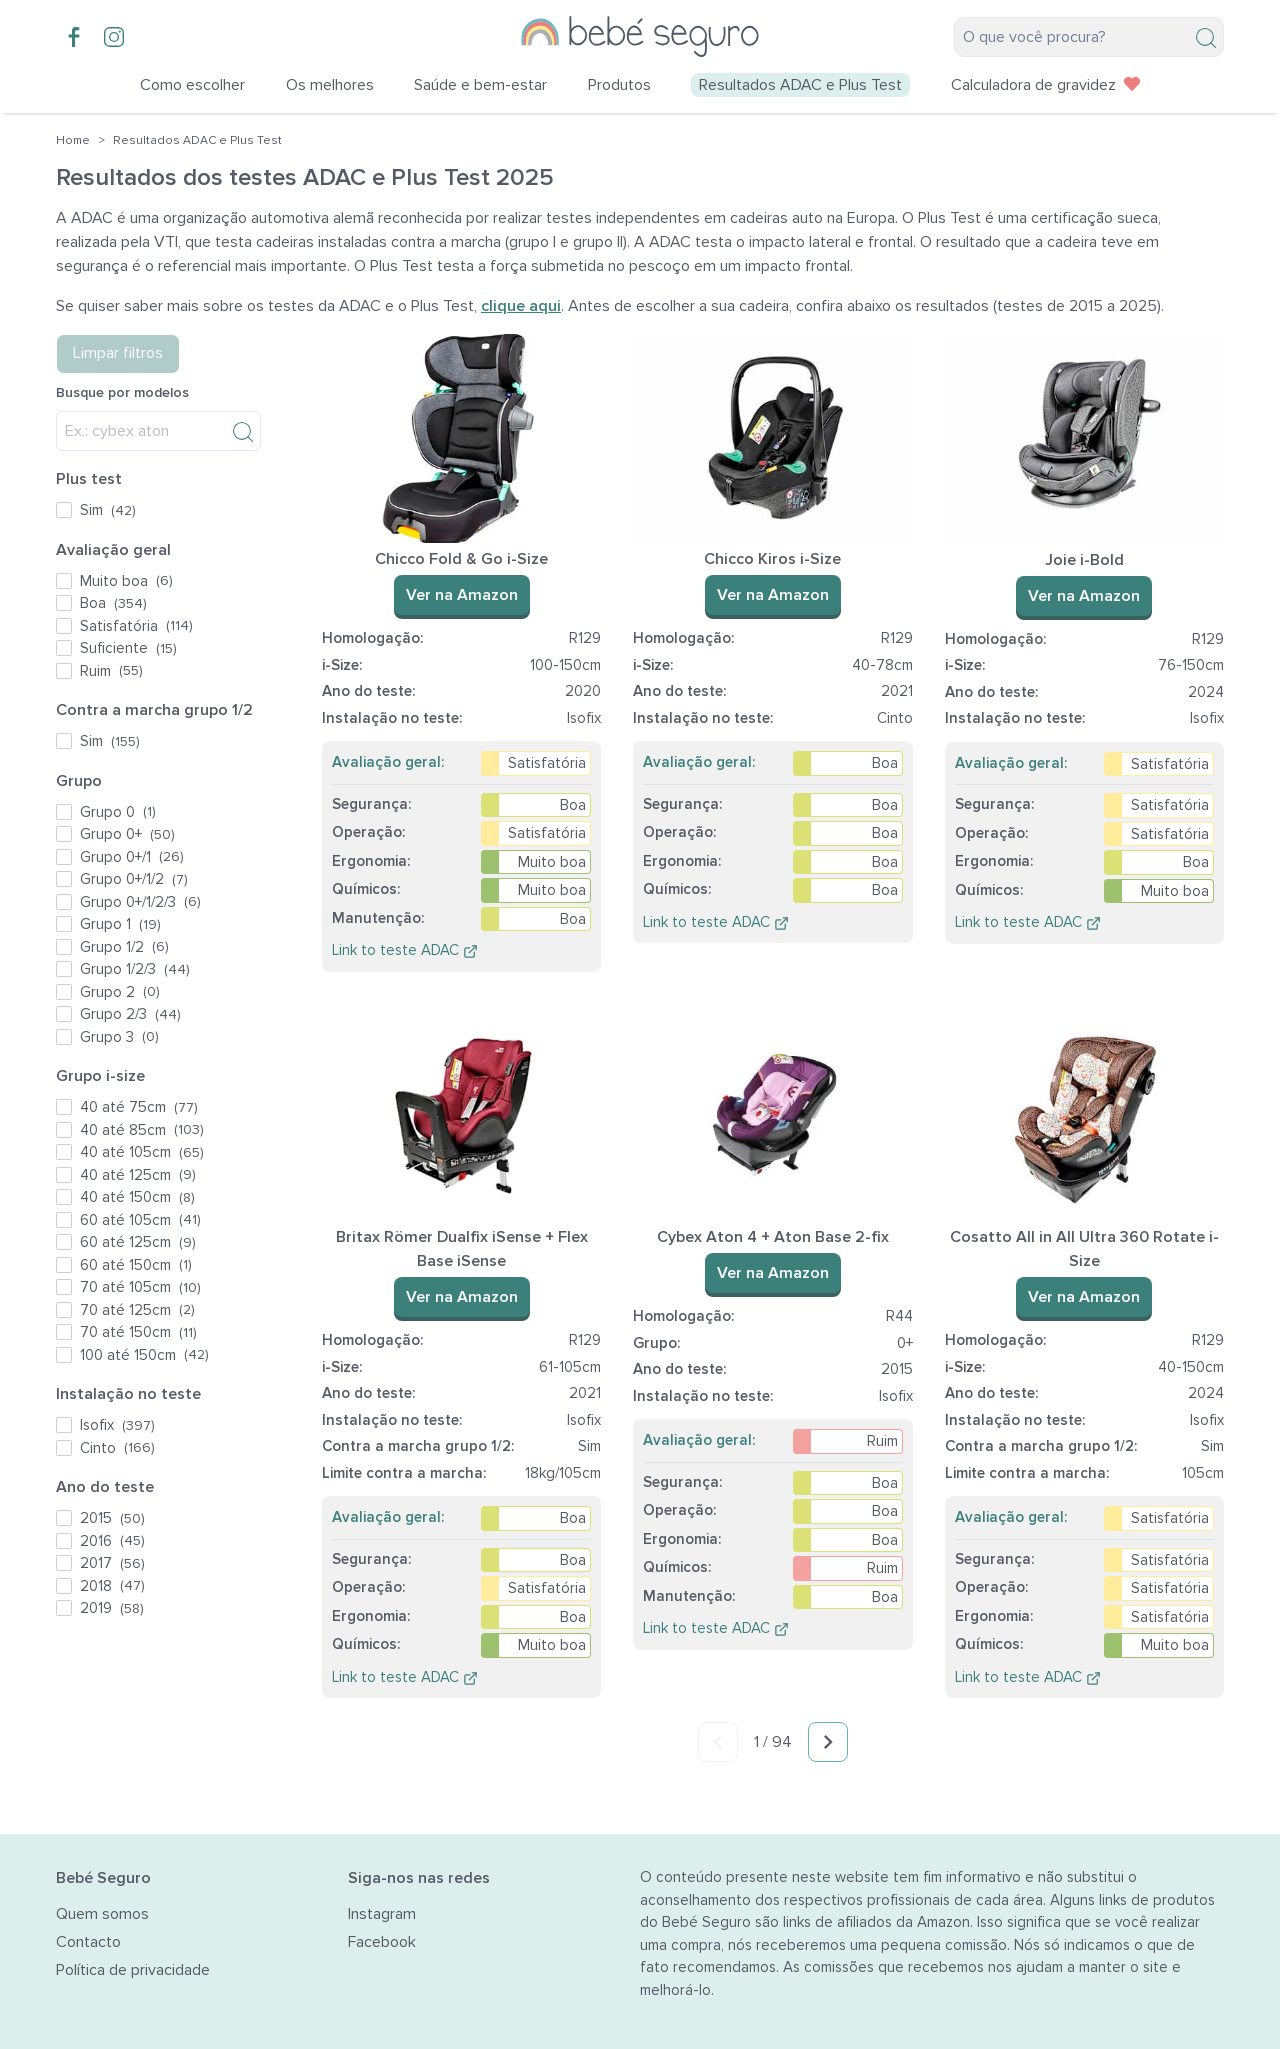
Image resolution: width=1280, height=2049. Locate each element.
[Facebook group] (74, 37)
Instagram (382, 1914)
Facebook (382, 1942)
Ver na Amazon (462, 595)
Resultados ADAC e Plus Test (197, 140)
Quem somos (102, 1914)
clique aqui (521, 306)
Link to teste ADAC (405, 950)
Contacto (88, 1942)
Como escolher (192, 85)
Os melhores (330, 85)
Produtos (619, 85)
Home (73, 140)
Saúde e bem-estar (480, 85)
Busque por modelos (122, 392)
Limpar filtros (118, 353)
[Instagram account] (114, 37)
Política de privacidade (133, 1970)
